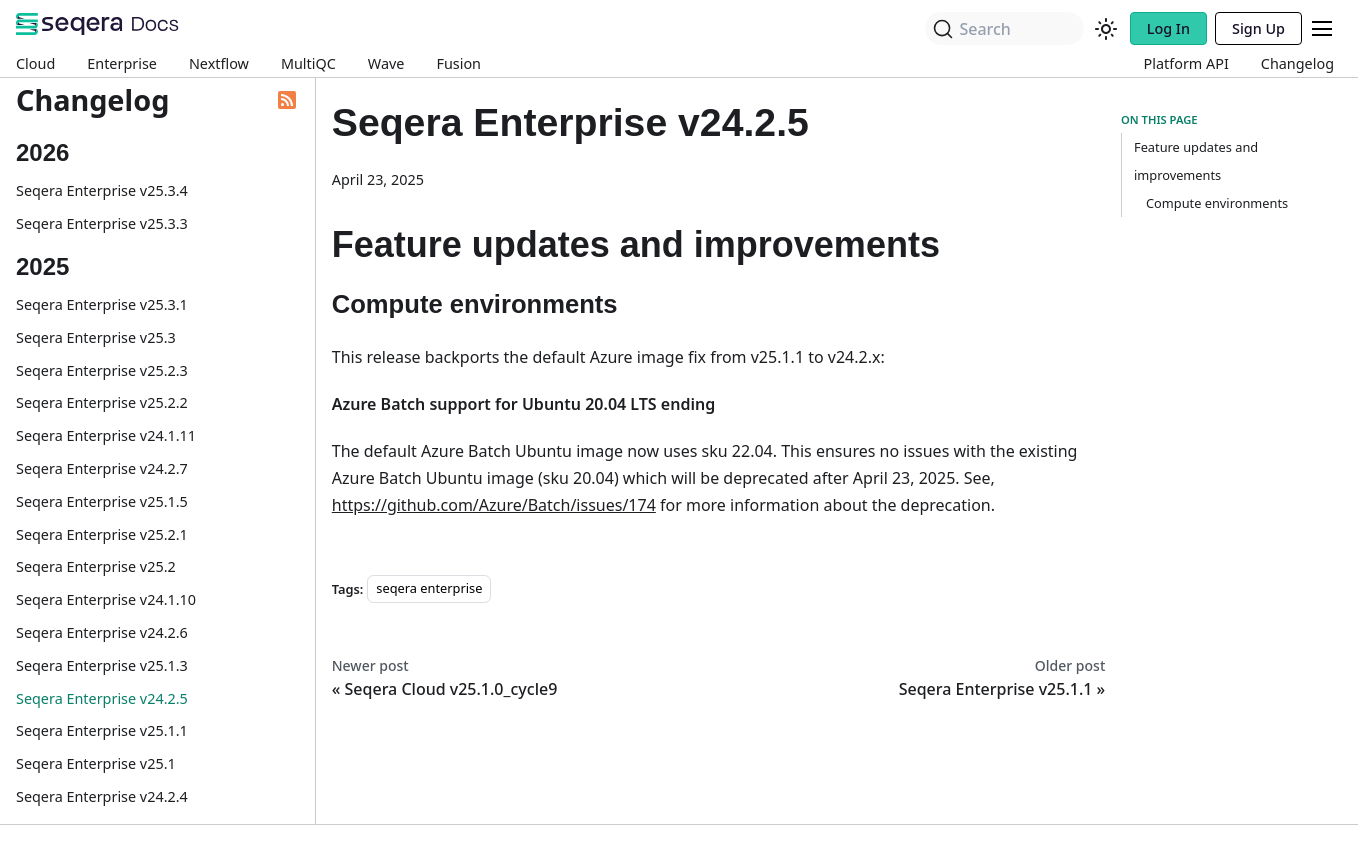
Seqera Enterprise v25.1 (96, 763)
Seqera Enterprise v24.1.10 (106, 599)
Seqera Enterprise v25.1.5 (102, 501)
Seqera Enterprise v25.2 (96, 566)
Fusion (458, 63)
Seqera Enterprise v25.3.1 (102, 304)
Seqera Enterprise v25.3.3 (102, 223)
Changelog (1297, 63)
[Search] (1004, 28)
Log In (1168, 28)
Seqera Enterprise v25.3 (96, 337)
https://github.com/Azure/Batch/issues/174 (494, 505)
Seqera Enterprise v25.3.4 (102, 190)
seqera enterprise (429, 589)
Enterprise (122, 63)
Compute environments (1217, 203)
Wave (386, 63)
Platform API (1186, 63)
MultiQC (308, 63)
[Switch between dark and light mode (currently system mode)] (1106, 29)
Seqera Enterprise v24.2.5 (102, 698)
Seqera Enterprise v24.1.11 (106, 435)
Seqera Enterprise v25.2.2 (102, 402)
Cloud (35, 63)
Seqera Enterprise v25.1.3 (102, 665)
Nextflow (219, 63)
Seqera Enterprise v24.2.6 (102, 632)
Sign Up (1258, 28)
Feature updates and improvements (1196, 161)
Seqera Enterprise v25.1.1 (102, 730)
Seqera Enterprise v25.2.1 (102, 534)
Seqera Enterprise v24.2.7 (102, 468)
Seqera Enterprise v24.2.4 (102, 796)
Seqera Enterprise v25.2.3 (102, 370)
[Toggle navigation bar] (1322, 28)
